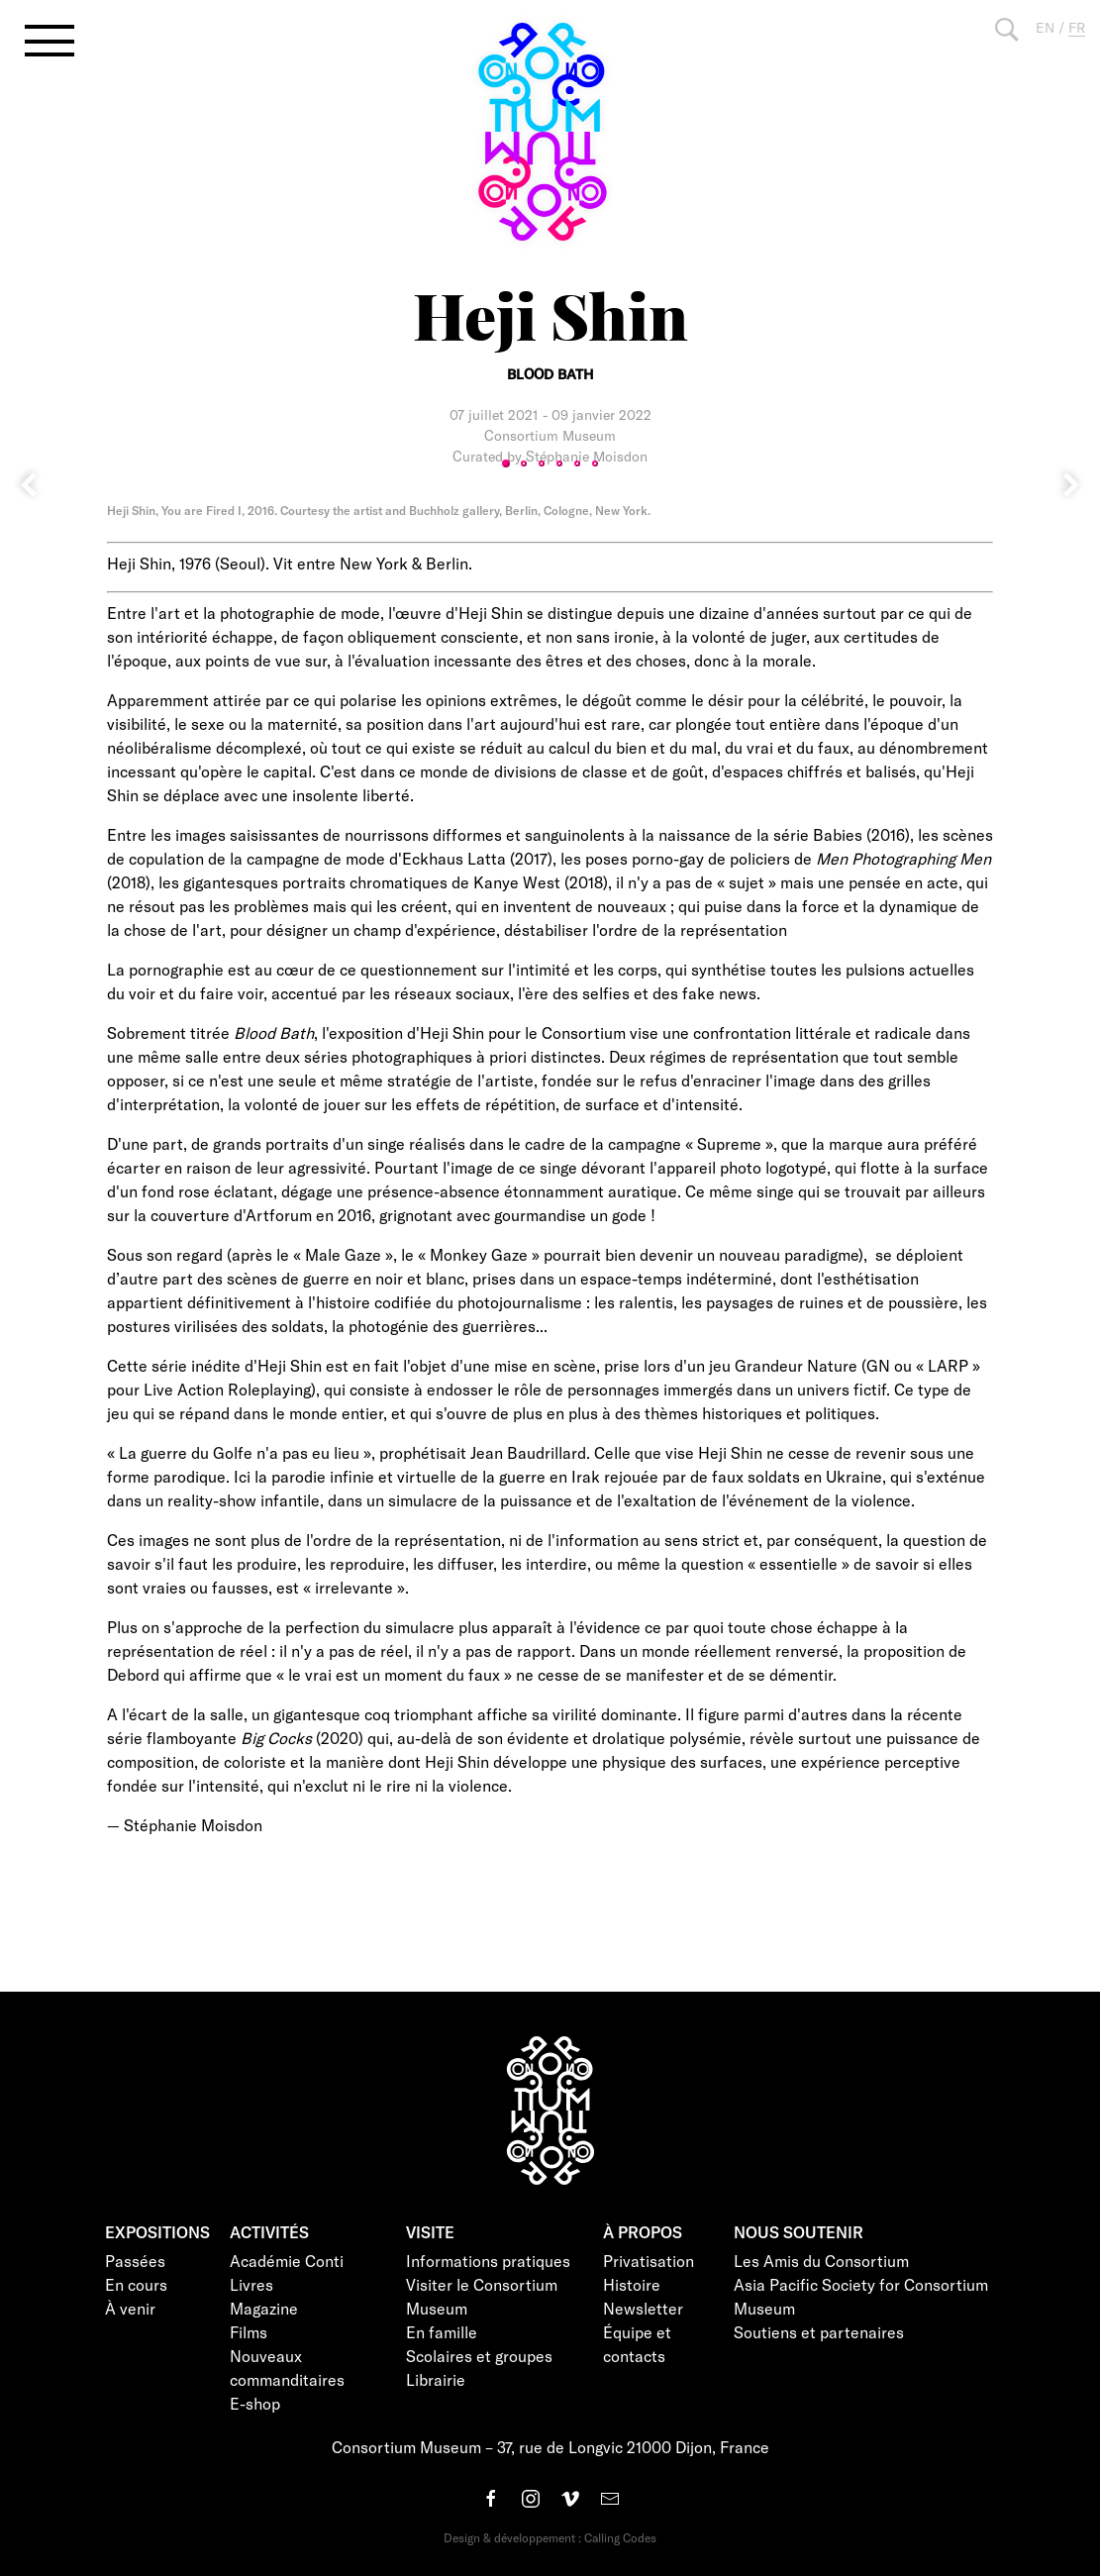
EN (1045, 27)
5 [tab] (577, 463)
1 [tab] (506, 463)
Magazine (264, 2308)
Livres (251, 2284)
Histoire (631, 2284)
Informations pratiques (488, 2260)
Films (248, 2331)
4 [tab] (559, 463)
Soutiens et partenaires (819, 2331)
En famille (441, 2331)
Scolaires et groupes (479, 2355)
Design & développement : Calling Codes (550, 2537)
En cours (136, 2284)
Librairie (435, 2379)
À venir (130, 2308)
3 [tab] (542, 463)
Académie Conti (287, 2260)
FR (1076, 27)
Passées (135, 2260)
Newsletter (643, 2308)
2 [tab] (524, 463)
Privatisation (648, 2260)
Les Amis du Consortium (821, 2260)
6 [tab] (595, 463)
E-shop (255, 2403)
